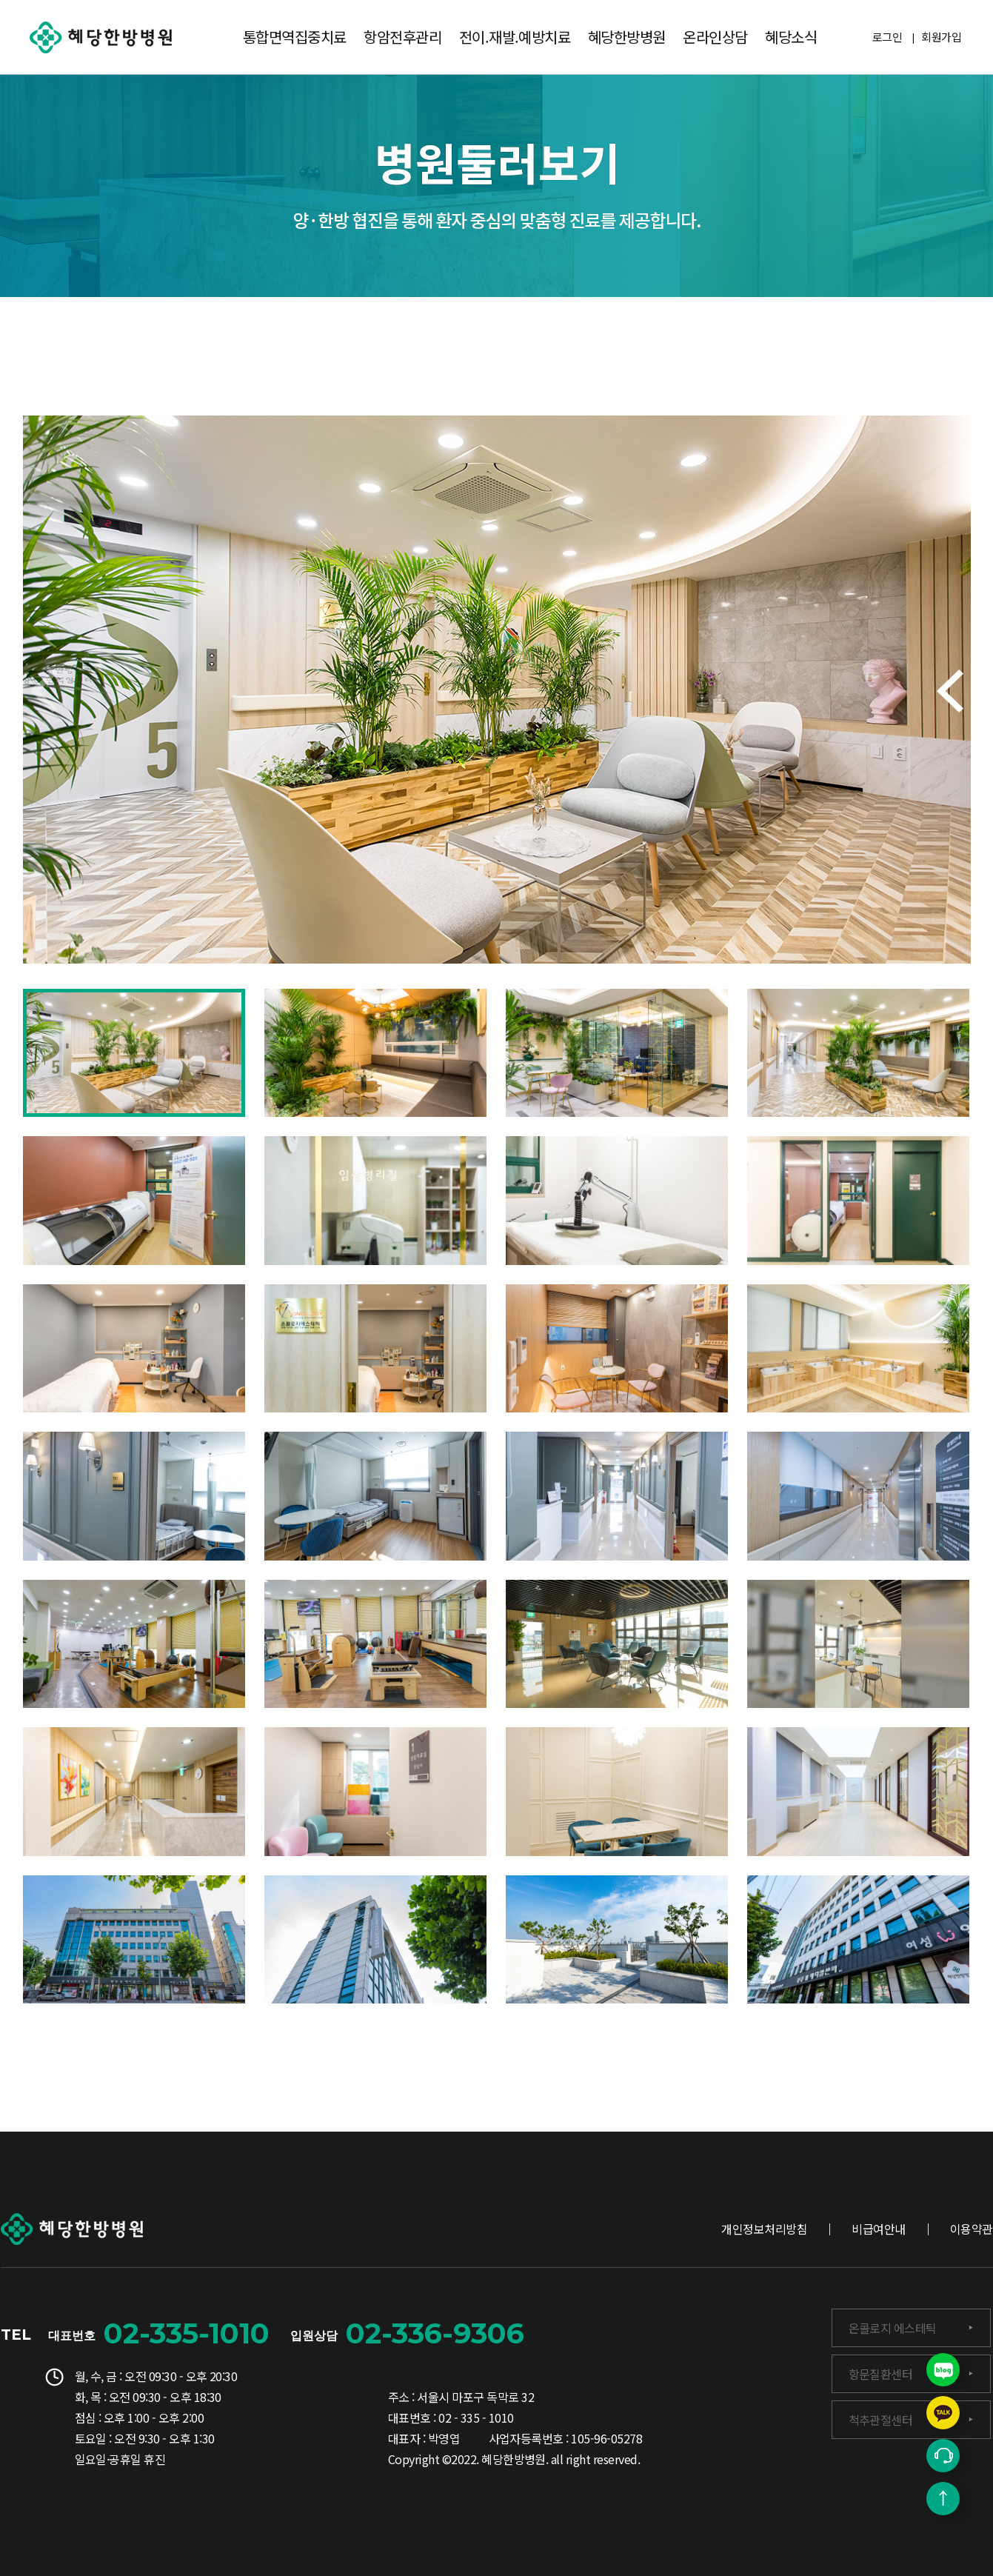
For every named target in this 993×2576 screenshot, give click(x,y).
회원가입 (941, 36)
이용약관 (971, 2229)
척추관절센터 (881, 2420)
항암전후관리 (402, 36)
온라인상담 (715, 36)
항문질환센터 (881, 2374)
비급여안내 (878, 2229)
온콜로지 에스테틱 (893, 2328)
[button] (950, 691)
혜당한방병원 (627, 36)
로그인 (887, 36)
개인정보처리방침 (764, 2229)
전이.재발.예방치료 (515, 36)
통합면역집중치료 (295, 36)
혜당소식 (791, 36)
